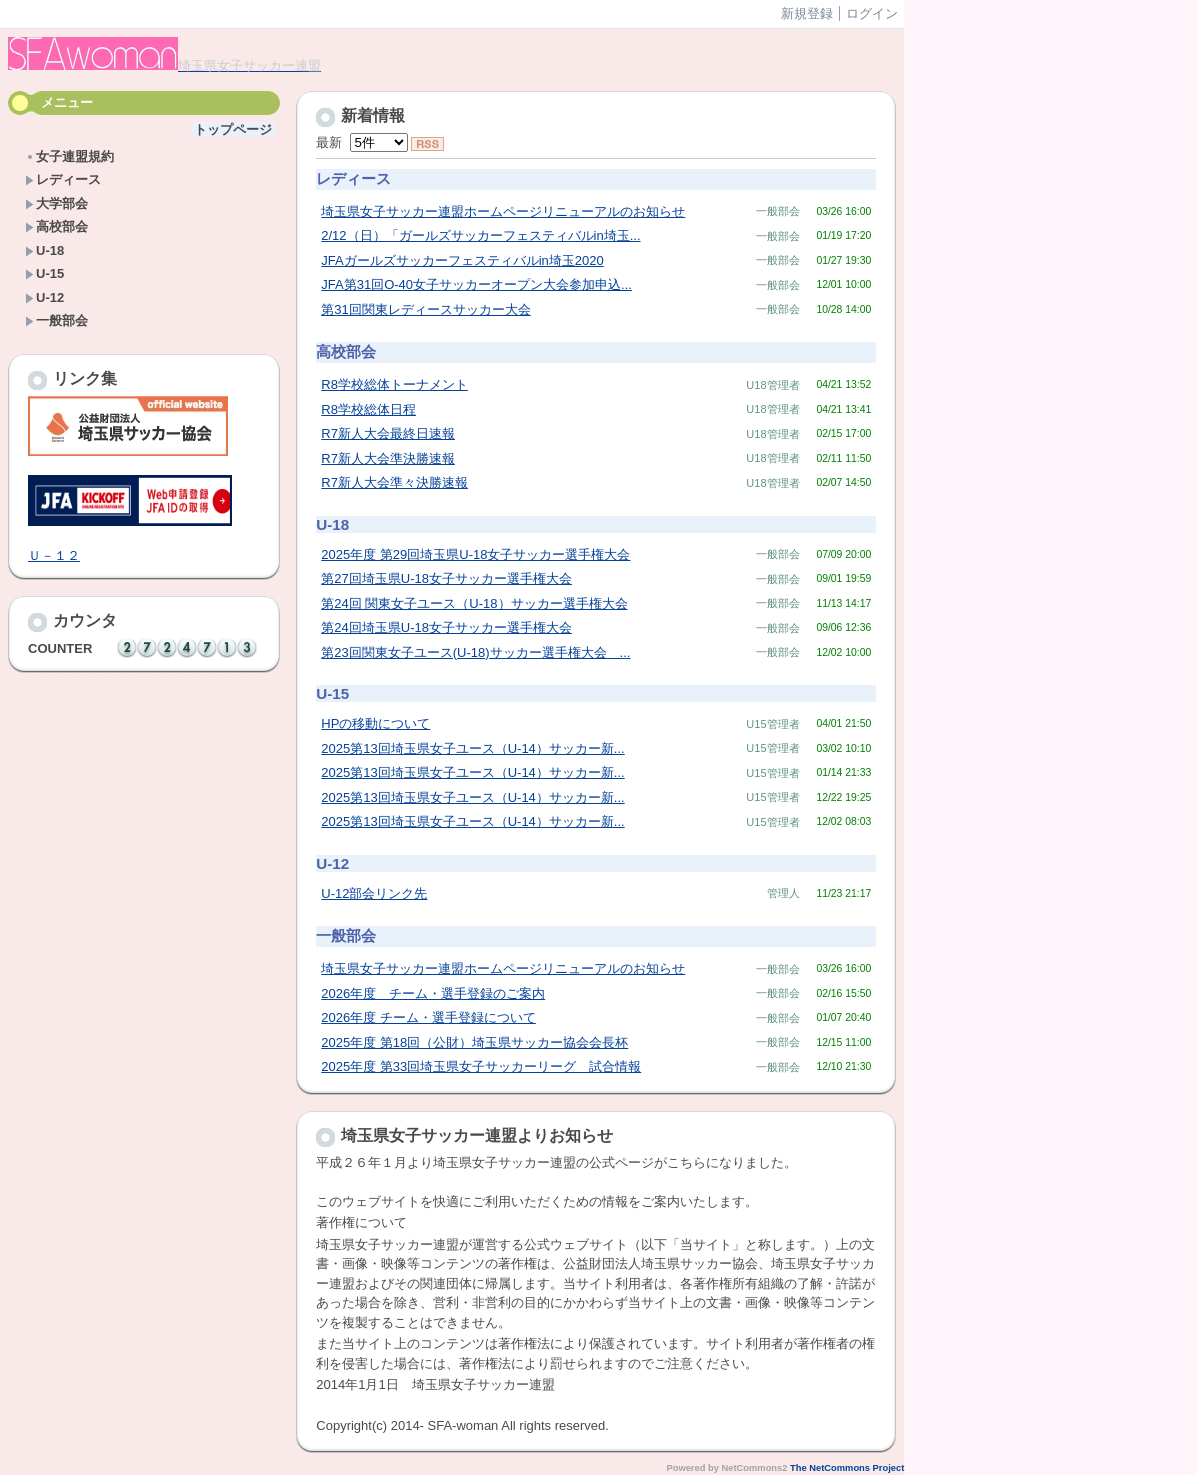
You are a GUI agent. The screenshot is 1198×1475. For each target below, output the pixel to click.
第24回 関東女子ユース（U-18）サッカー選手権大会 (474, 603)
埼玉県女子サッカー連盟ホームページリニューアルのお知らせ (503, 211)
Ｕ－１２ (54, 555)
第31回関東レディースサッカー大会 (425, 309)
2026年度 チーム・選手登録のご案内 (433, 993)
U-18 (44, 250)
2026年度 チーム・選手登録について (428, 1017)
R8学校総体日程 (368, 409)
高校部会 (56, 226)
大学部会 (56, 203)
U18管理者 (772, 385)
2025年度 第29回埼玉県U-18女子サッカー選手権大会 (475, 554)
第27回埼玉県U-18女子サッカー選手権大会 (446, 578)
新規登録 (807, 13)
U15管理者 (772, 724)
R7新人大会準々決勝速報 (394, 482)
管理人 (783, 893)
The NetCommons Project (847, 1468)
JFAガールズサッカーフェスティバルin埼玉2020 (462, 260)
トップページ (233, 129)
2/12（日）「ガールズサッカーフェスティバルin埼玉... (480, 235)
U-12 (44, 297)
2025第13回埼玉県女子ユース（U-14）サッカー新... (472, 748)
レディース (63, 179)
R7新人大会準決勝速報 (388, 458)
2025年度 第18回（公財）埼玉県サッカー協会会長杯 (474, 1042)
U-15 (44, 273)
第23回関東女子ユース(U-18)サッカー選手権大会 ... (475, 652)
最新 (361, 142)
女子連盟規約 (69, 156)
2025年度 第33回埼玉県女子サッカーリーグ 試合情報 (481, 1066)
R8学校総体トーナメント (394, 384)
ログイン (872, 13)
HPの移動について (375, 723)
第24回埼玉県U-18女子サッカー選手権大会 (446, 627)
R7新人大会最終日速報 (388, 433)
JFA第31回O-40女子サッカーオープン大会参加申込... (476, 284)
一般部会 (56, 320)
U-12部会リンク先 (374, 893)
